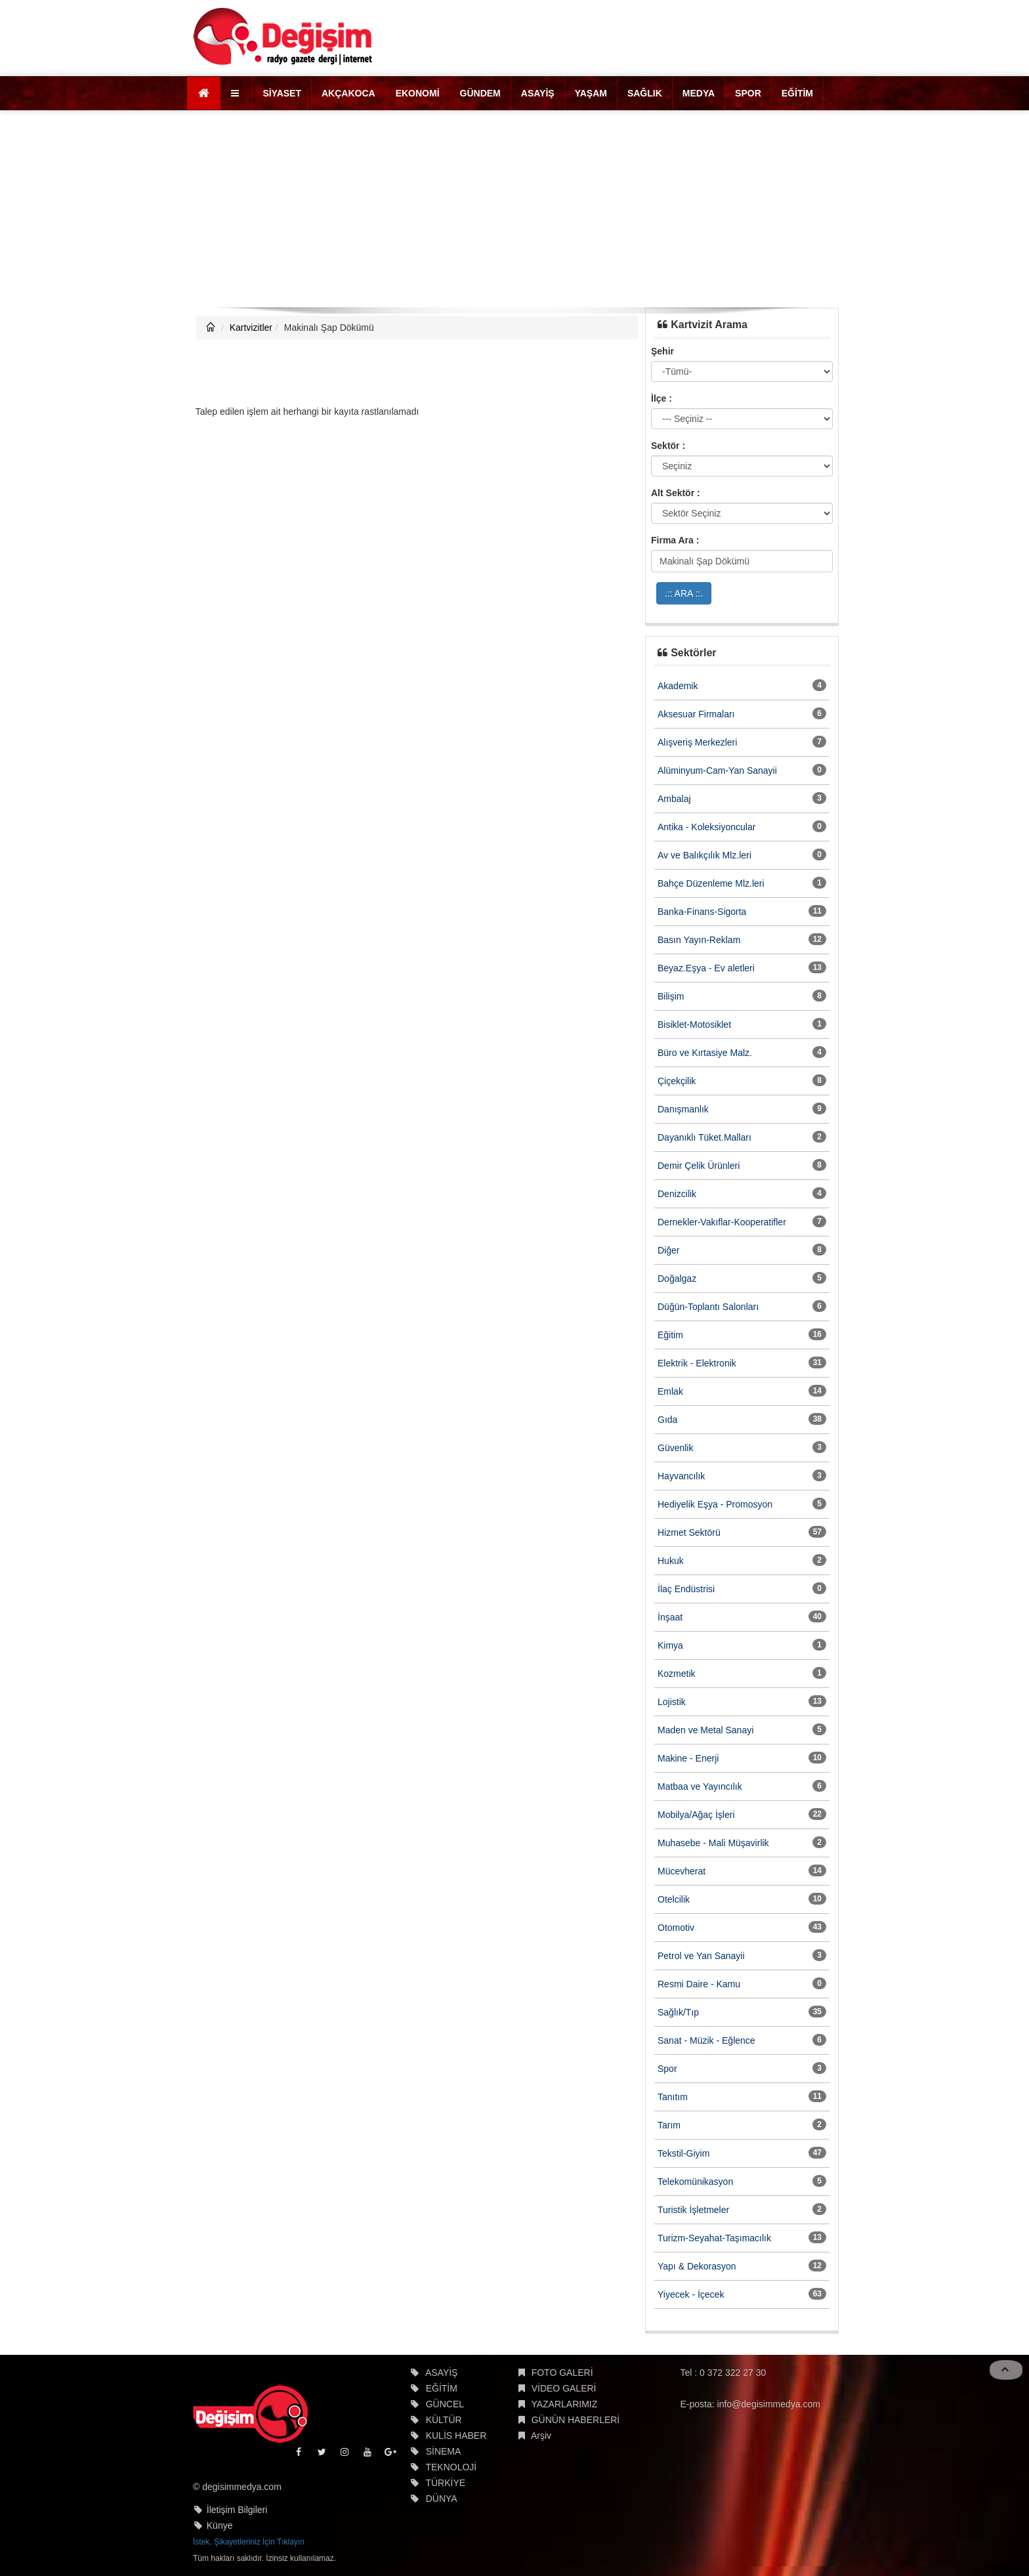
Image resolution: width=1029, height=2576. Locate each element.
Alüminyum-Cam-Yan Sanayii (717, 770)
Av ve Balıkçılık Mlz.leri (704, 855)
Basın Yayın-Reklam (699, 940)
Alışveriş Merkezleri (697, 742)
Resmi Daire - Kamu (699, 1984)
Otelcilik (674, 1899)
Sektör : (668, 445)
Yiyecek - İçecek (691, 2294)
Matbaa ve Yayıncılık (700, 1786)
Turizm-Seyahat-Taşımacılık (714, 2238)
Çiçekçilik (677, 1081)
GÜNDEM (480, 93)
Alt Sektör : (675, 493)
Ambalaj (674, 798)
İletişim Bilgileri (237, 2509)
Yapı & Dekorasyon (697, 2266)
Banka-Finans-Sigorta (702, 911)
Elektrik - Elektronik (697, 1363)
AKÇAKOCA (348, 93)
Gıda (667, 1419)
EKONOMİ (418, 93)
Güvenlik (675, 1448)
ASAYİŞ (538, 93)
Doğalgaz (677, 1278)
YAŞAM (591, 93)
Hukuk (671, 1560)
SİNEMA (443, 2451)
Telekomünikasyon (695, 2181)
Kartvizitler (251, 327)
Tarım (669, 2125)
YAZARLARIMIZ (564, 2404)
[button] (236, 93)
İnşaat (670, 1617)
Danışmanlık (683, 1109)
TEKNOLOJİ (450, 2467)
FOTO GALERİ (562, 2372)
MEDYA (698, 93)
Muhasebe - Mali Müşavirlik (713, 1843)
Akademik (678, 686)
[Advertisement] (514, 209)
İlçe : (661, 398)
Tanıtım (673, 2097)
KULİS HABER (456, 2435)
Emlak (670, 1391)
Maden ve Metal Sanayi (705, 1730)
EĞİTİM (797, 93)
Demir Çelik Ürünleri (699, 1165)
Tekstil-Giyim (683, 2153)
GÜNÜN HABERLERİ (576, 2420)
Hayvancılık (681, 1476)
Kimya (670, 1645)
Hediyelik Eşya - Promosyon (715, 1504)
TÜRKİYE (445, 2483)
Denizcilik (677, 1194)
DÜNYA (441, 2498)
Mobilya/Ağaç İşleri (696, 1814)
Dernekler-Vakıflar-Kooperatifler (722, 1222)
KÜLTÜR (444, 2420)
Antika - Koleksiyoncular (706, 827)
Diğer (668, 1250)
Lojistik (672, 1702)
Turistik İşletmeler (693, 2210)
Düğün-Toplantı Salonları (708, 1306)
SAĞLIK (644, 93)
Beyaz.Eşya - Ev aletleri (706, 968)
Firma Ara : (675, 540)
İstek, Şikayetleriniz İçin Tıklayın (248, 2541)
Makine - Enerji (688, 1758)
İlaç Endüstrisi (686, 1589)
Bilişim (671, 996)
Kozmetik (677, 1673)
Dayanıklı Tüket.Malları (704, 1137)
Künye (220, 2525)
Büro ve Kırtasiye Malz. (705, 1052)
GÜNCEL (445, 2404)
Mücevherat (681, 1871)
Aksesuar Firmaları (696, 714)
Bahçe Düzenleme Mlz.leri (711, 883)
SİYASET (281, 93)
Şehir (662, 351)
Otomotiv (676, 1927)
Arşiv (541, 2435)
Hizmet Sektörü (689, 1532)
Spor (667, 2068)
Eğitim (670, 1335)
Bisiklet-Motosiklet (694, 1024)
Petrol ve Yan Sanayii (701, 1956)
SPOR (748, 93)
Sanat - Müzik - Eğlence (706, 2040)
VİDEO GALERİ (564, 2388)
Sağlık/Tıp (678, 2012)
